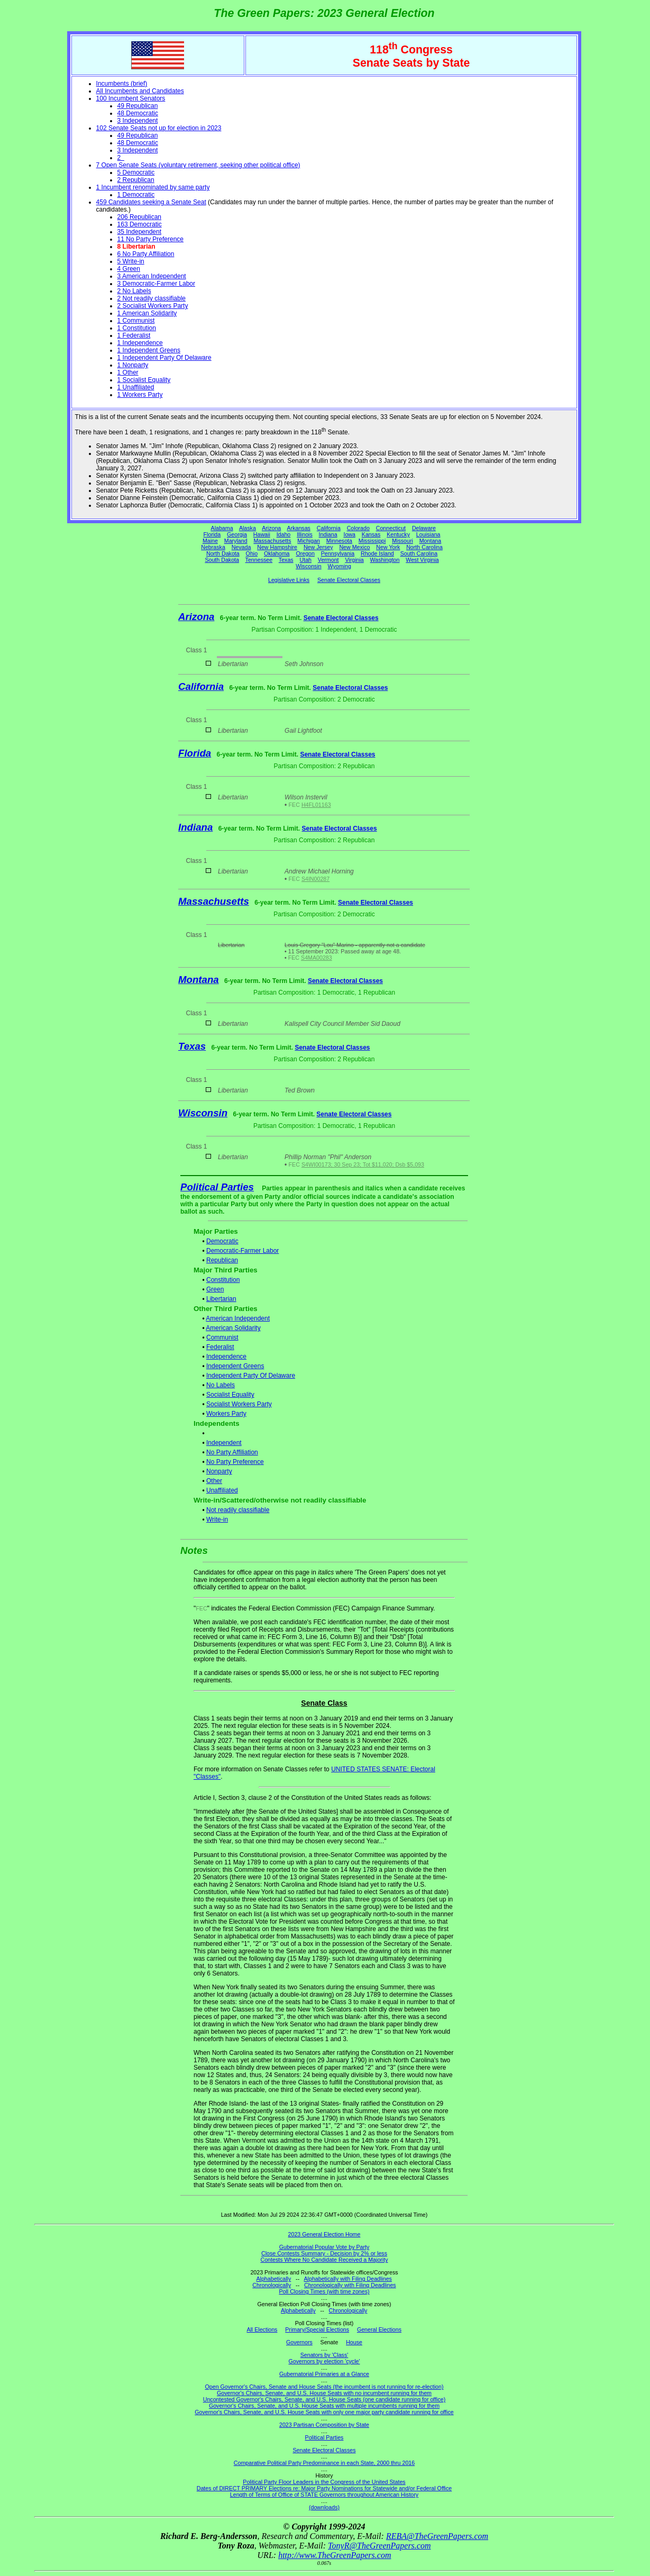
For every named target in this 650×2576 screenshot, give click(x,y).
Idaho (284, 534)
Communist (222, 1337)
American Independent (238, 1318)
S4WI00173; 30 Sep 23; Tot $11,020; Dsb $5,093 (362, 1164)
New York (388, 547)
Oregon (305, 553)
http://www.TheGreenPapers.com (334, 2555)
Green (215, 1289)
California (329, 528)
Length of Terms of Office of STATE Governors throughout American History (324, 2494)
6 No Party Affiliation (146, 254)
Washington (385, 560)
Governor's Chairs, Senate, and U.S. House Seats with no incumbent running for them (324, 2393)
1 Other (128, 372)
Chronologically (271, 2285)
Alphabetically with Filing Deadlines (348, 2278)
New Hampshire (277, 547)
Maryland (236, 541)
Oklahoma (277, 553)
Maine (210, 541)
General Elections (379, 2329)
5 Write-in (130, 261)
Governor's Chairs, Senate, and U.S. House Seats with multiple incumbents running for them (324, 2405)
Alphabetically (273, 2278)
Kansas (371, 534)
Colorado (358, 528)
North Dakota (223, 553)
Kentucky (398, 534)
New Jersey (318, 547)
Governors (299, 2342)
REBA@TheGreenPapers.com (437, 2536)
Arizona (271, 528)
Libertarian (221, 1299)
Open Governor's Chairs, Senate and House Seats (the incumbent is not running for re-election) (324, 2386)
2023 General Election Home (324, 2234)
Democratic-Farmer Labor (242, 1250)
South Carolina (419, 553)
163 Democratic (139, 224)
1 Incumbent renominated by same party (153, 187)
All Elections (261, 2329)
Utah (306, 560)
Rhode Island (377, 553)
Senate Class (324, 1703)
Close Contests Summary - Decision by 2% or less (324, 2253)
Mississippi (372, 541)
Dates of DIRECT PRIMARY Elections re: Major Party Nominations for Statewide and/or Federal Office (324, 2488)
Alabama (222, 528)
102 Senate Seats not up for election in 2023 (159, 128)
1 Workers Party (140, 394)
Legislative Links (288, 580)
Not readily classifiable (237, 1510)
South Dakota (222, 560)
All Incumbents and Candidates (140, 91)
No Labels (220, 1385)
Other (214, 1481)
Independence (226, 1356)
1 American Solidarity (147, 313)
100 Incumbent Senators (131, 98)
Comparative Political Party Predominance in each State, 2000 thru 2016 (324, 2463)
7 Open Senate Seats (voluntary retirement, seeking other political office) (198, 165)
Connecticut (391, 528)
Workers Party (226, 1413)
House (354, 2342)
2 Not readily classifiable (151, 298)
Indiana (328, 534)
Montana (430, 541)
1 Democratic (136, 194)
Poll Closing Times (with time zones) (324, 2291)
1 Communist (136, 320)
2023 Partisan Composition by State (324, 2425)
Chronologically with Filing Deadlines (350, 2285)
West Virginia (422, 560)
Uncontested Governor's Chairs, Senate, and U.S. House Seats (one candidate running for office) (324, 2399)
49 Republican (137, 106)
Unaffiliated (222, 1490)
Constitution (223, 1280)
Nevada (241, 547)
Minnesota (339, 541)
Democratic (222, 1241)
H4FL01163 (316, 805)
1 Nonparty (133, 365)
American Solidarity (233, 1328)
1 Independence (140, 343)
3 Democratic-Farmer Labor (156, 283)
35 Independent (139, 231)
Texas (286, 560)
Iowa (349, 534)
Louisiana (428, 534)
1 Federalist (134, 335)
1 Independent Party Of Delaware (164, 357)
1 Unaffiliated (135, 387)
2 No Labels (134, 291)
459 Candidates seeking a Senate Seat (151, 202)
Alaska (247, 528)
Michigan (308, 541)
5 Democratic (136, 172)
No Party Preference (235, 1462)
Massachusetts (272, 541)
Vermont (328, 560)
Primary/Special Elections (317, 2329)
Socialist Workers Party (239, 1404)
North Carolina (424, 547)
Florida (212, 534)
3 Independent (137, 120)
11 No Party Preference (150, 239)
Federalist (220, 1347)
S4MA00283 (316, 957)
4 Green (128, 268)
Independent (224, 1442)
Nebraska (213, 547)
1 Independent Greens (148, 350)
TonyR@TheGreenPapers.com (379, 2545)
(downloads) (324, 2507)
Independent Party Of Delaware (250, 1375)
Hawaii (261, 534)
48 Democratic (137, 113)
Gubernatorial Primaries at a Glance (324, 2374)
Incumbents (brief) (122, 83)
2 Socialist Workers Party (152, 306)
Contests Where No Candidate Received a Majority (324, 2259)
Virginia (354, 560)
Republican (222, 1260)
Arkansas (298, 528)
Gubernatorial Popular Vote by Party (324, 2247)
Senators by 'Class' (324, 2355)
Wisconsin (309, 566)
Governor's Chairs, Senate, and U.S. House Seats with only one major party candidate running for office (324, 2412)
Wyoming (339, 566)
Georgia (237, 534)
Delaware (424, 528)
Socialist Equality (230, 1394)
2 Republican (135, 180)
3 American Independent (151, 276)
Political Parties (217, 1187)
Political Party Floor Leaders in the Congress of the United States (324, 2482)
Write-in (217, 1519)
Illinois (305, 534)
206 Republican (139, 217)
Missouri (402, 541)
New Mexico (354, 547)
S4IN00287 (315, 879)
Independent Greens (235, 1366)
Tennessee (259, 560)
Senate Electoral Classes (348, 580)
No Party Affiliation (232, 1452)
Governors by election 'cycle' (324, 2361)
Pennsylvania (337, 553)
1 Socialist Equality (144, 380)
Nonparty (219, 1471)
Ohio (252, 553)
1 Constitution (136, 328)
